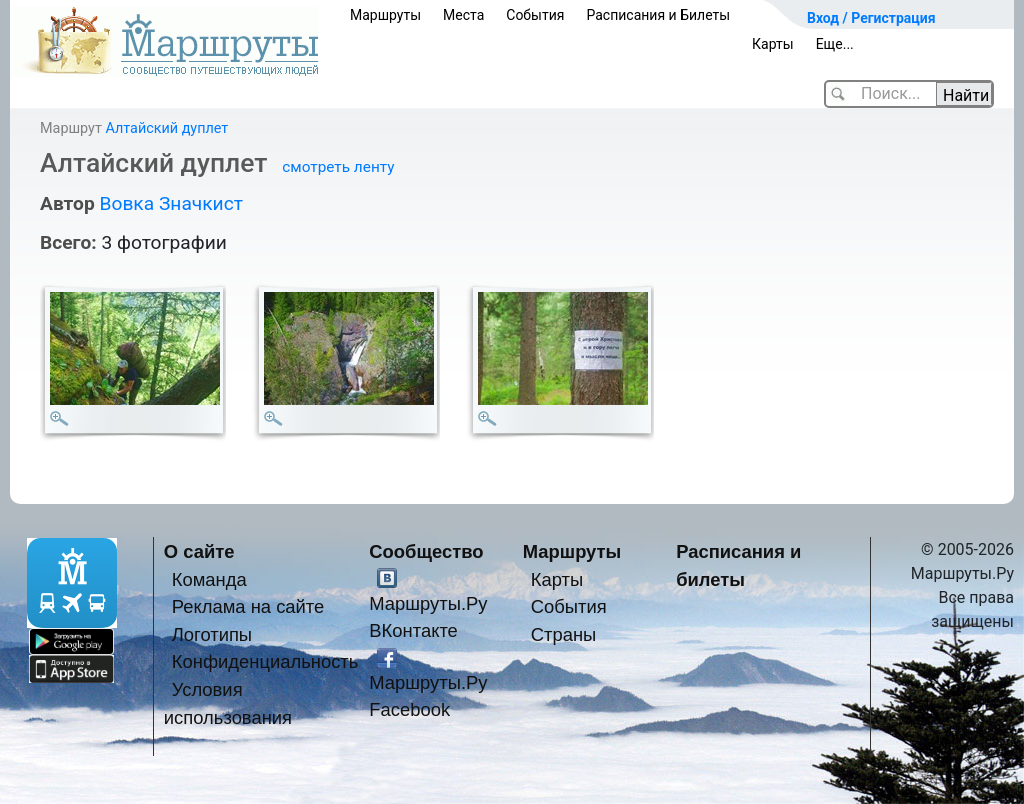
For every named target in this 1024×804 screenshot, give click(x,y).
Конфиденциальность (265, 661)
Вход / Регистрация (871, 18)
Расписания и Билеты (658, 15)
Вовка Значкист (171, 203)
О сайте (199, 551)
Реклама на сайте (248, 606)
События (535, 15)
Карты (773, 44)
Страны (564, 634)
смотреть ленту (338, 167)
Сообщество (426, 551)
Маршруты (385, 15)
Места (463, 15)
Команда (209, 579)
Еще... (835, 44)
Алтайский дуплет (166, 128)
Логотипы (212, 634)
